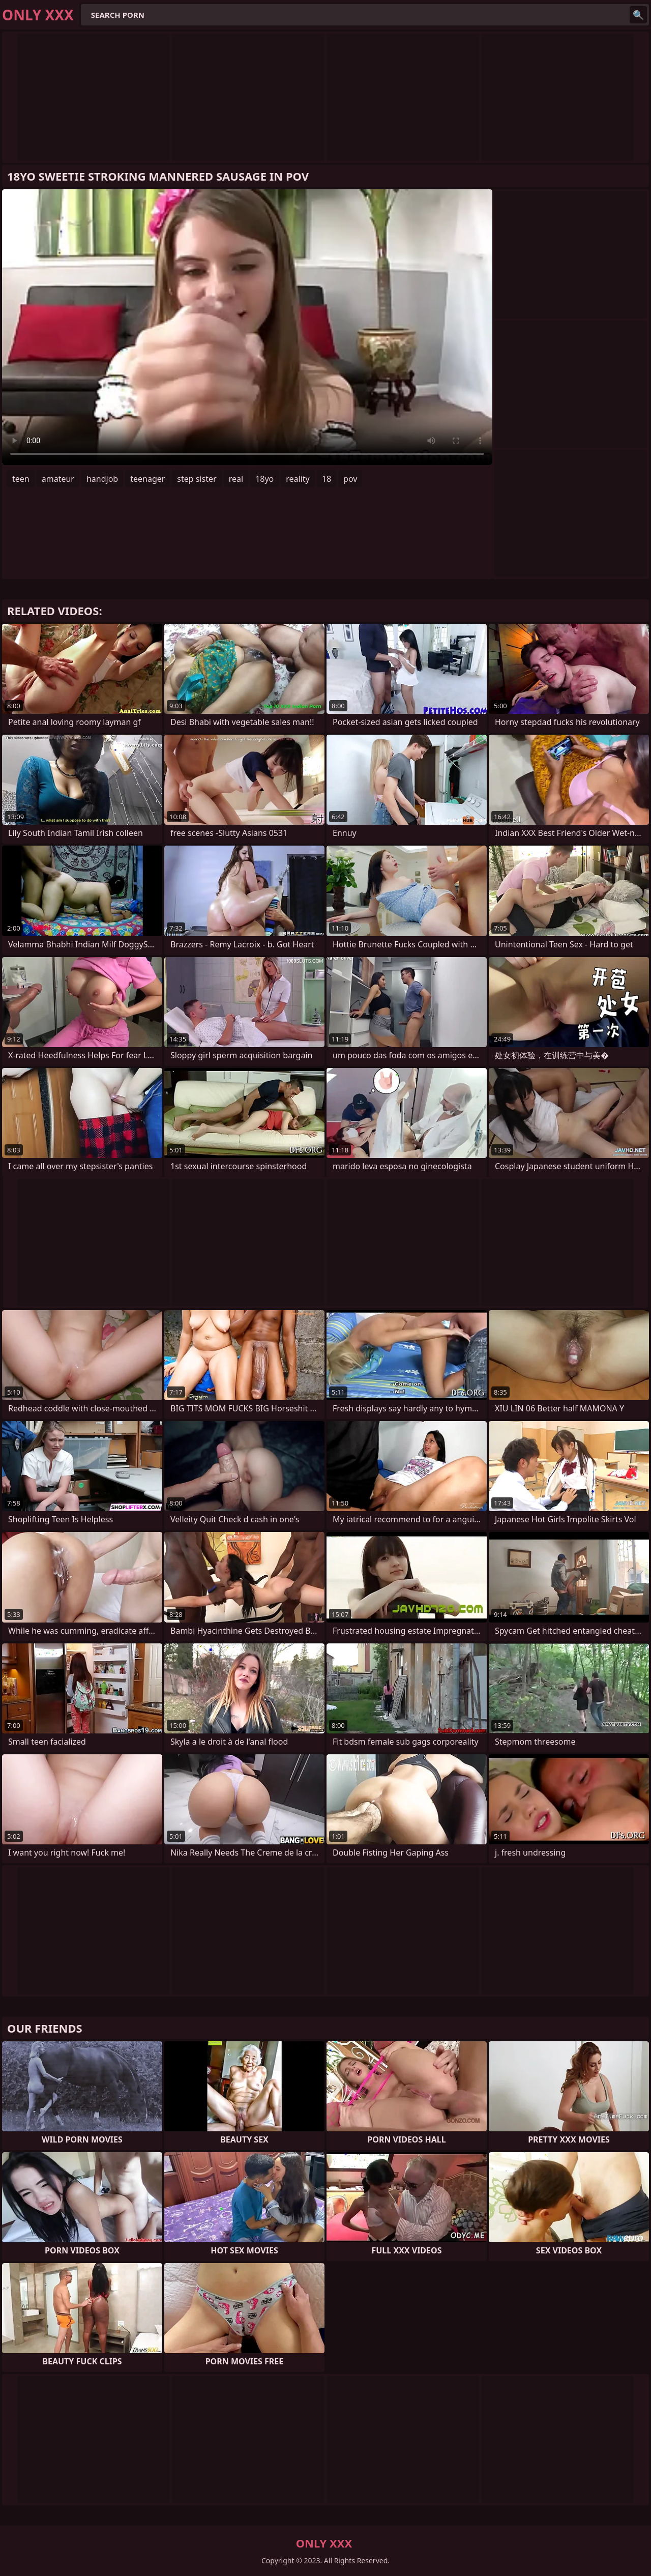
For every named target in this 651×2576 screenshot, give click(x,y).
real (236, 478)
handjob (102, 478)
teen (20, 478)
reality (297, 478)
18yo (264, 478)
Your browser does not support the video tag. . (247, 327)
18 (326, 478)
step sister (196, 478)
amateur (58, 478)
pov (350, 478)
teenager (147, 478)
